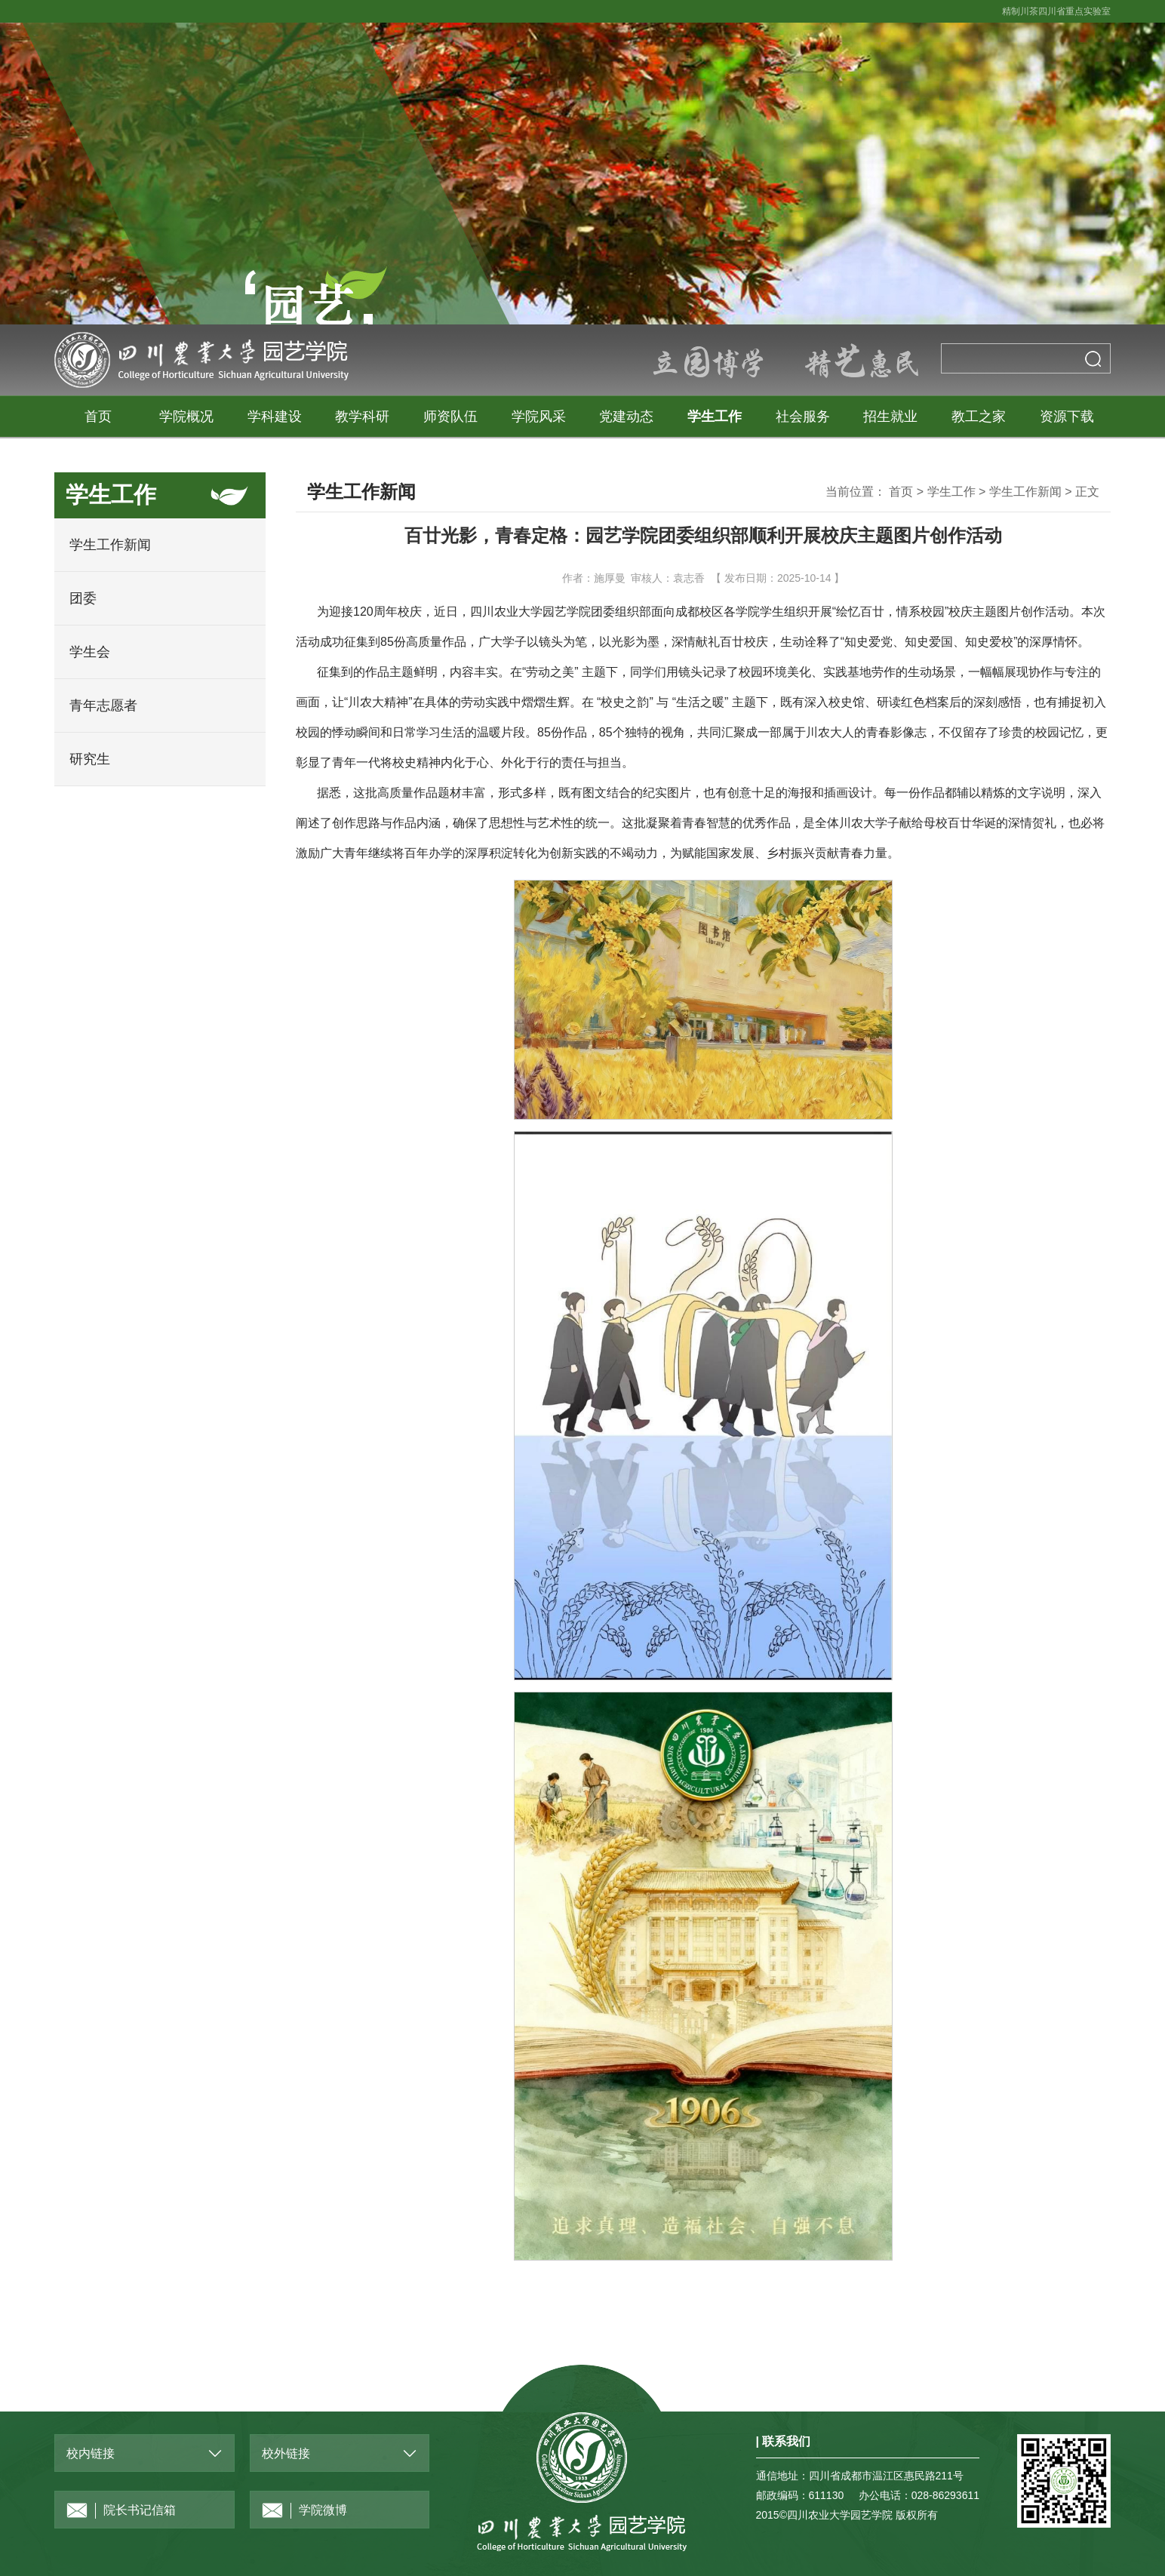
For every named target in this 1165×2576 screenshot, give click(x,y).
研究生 (89, 759)
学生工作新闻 (110, 544)
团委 (83, 598)
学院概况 (186, 416)
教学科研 (362, 416)
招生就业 (890, 416)
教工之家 (978, 416)
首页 (98, 416)
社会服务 (803, 416)
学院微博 (304, 2511)
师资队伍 (450, 416)
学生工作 (714, 416)
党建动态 (626, 416)
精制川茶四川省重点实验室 (1056, 11)
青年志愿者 (103, 705)
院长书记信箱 (121, 2511)
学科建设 (274, 416)
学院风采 (539, 416)
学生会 (89, 651)
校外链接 (286, 2453)
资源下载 (1067, 416)
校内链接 (90, 2453)
